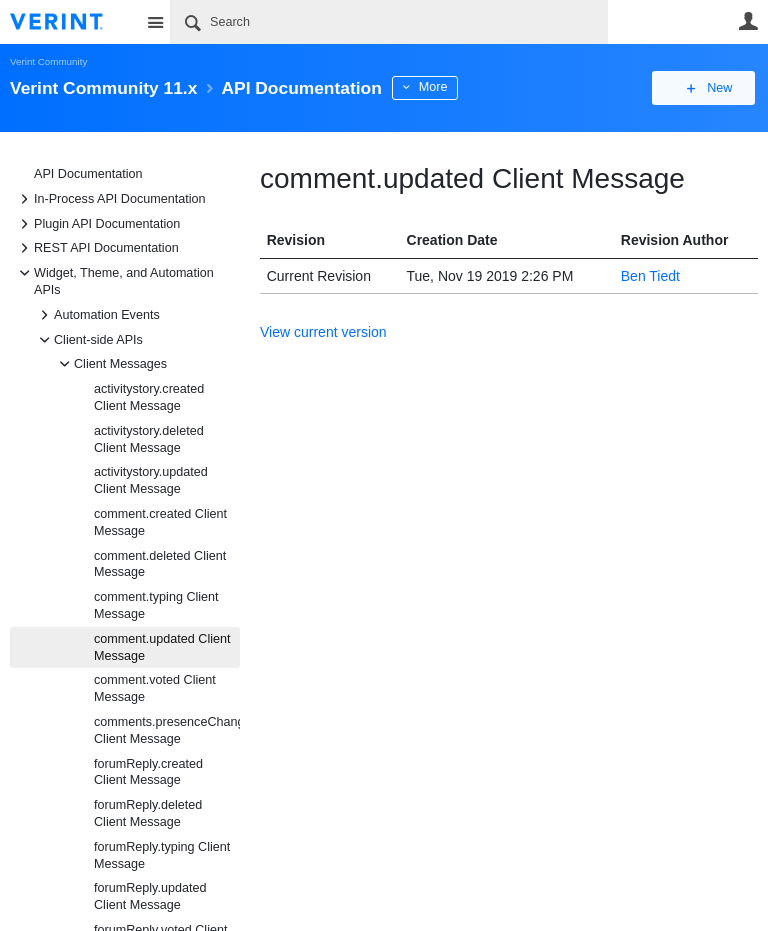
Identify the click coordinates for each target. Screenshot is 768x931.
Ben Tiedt (650, 276)
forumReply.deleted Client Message (148, 813)
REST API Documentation (96, 248)
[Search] (389, 22)
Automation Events (97, 315)
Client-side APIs (88, 340)
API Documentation (88, 174)
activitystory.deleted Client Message (149, 439)
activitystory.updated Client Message (151, 480)
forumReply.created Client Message (148, 772)
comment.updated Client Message (162, 647)
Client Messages (110, 364)
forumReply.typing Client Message (162, 855)
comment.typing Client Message (156, 605)
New (712, 88)
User (748, 21)
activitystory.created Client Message (149, 397)
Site (155, 22)
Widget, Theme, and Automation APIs (114, 280)
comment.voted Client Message (155, 688)
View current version (323, 332)
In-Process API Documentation (110, 199)
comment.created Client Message (160, 522)
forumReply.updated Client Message (150, 896)
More (449, 87)
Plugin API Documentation (97, 224)
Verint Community (48, 61)
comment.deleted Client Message (160, 564)
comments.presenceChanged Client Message (167, 730)
